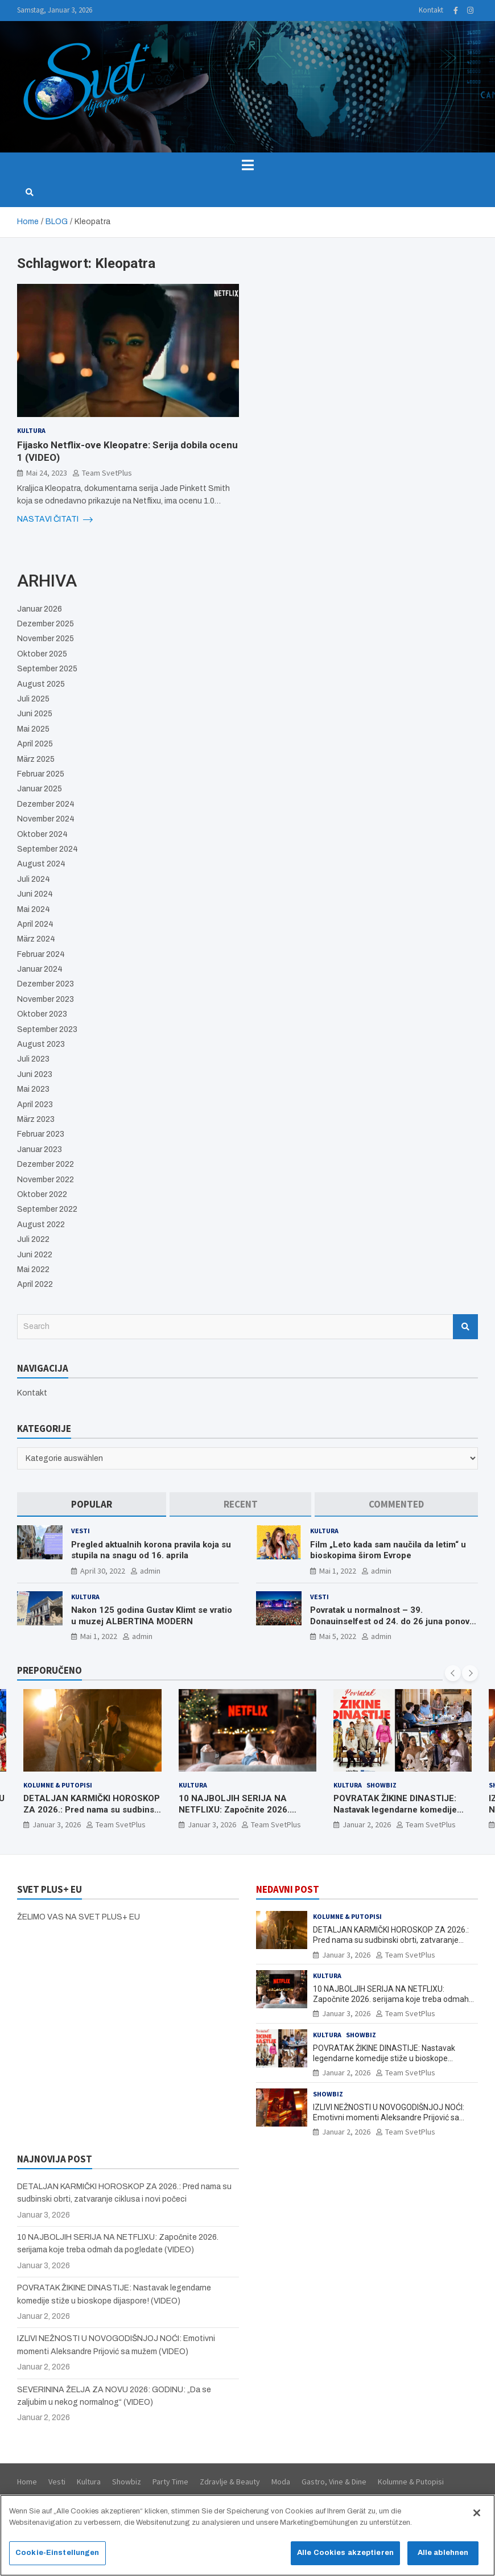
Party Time (170, 2481)
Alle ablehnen (443, 2558)
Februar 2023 (40, 1134)
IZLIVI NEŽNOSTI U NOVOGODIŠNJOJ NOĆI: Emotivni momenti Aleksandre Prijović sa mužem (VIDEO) (388, 2117)
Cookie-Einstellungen (57, 2558)
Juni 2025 (34, 713)
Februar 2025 (40, 774)
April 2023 (35, 1104)
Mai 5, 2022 (337, 1636)
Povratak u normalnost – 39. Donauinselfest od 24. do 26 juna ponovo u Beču (392, 1621)
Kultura (31, 430)
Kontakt (431, 10)
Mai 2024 (33, 909)
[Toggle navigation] (247, 164)
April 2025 (35, 744)
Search (465, 1326)
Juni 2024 (35, 894)
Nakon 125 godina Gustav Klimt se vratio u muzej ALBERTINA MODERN (151, 1615)
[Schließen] (476, 2518)
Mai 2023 (33, 1089)
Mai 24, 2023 (46, 473)
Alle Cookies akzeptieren (345, 2558)
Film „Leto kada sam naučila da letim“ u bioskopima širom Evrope (388, 1550)
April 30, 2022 (102, 1571)
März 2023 (36, 1119)
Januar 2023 (39, 1149)
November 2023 (45, 999)
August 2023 (41, 1044)
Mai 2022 (33, 1269)
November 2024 (46, 819)
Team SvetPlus (107, 473)
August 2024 (41, 864)
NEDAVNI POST (287, 1889)
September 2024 (47, 849)
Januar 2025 (39, 789)
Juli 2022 (33, 1239)
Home (27, 2481)
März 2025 (36, 759)
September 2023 (47, 1029)
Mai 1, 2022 (337, 1571)
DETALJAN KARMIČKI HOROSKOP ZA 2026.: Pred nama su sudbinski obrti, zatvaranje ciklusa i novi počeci (92, 1815)
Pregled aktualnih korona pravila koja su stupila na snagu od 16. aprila (151, 1550)
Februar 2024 (41, 954)
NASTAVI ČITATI (55, 519)
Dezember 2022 (45, 1164)
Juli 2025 (33, 699)
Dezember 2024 (46, 804)
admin (150, 1571)
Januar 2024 (40, 969)
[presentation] (453, 1673)
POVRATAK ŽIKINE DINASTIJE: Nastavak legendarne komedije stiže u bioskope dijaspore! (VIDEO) (395, 1815)
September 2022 (47, 1209)
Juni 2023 (34, 1074)
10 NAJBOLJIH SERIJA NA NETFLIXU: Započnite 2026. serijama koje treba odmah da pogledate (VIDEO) (238, 1815)
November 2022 (45, 1179)
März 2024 (36, 939)
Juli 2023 (33, 1059)
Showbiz (381, 1785)
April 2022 (35, 1284)
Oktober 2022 (42, 1194)
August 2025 (41, 684)
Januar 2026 (39, 609)
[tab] (91, 1504)
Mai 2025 (33, 729)
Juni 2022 (34, 1254)
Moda (280, 2481)
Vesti (80, 1530)
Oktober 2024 (42, 834)
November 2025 (45, 638)
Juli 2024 (33, 879)
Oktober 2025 (42, 654)
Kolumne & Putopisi (57, 1785)
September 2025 (47, 668)
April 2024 (35, 924)
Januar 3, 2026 (56, 1824)
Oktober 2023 (42, 1014)
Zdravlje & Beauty (230, 2481)
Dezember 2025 (45, 624)
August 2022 (41, 1224)
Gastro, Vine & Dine (334, 2481)
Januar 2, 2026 (367, 1824)
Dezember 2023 (45, 984)
